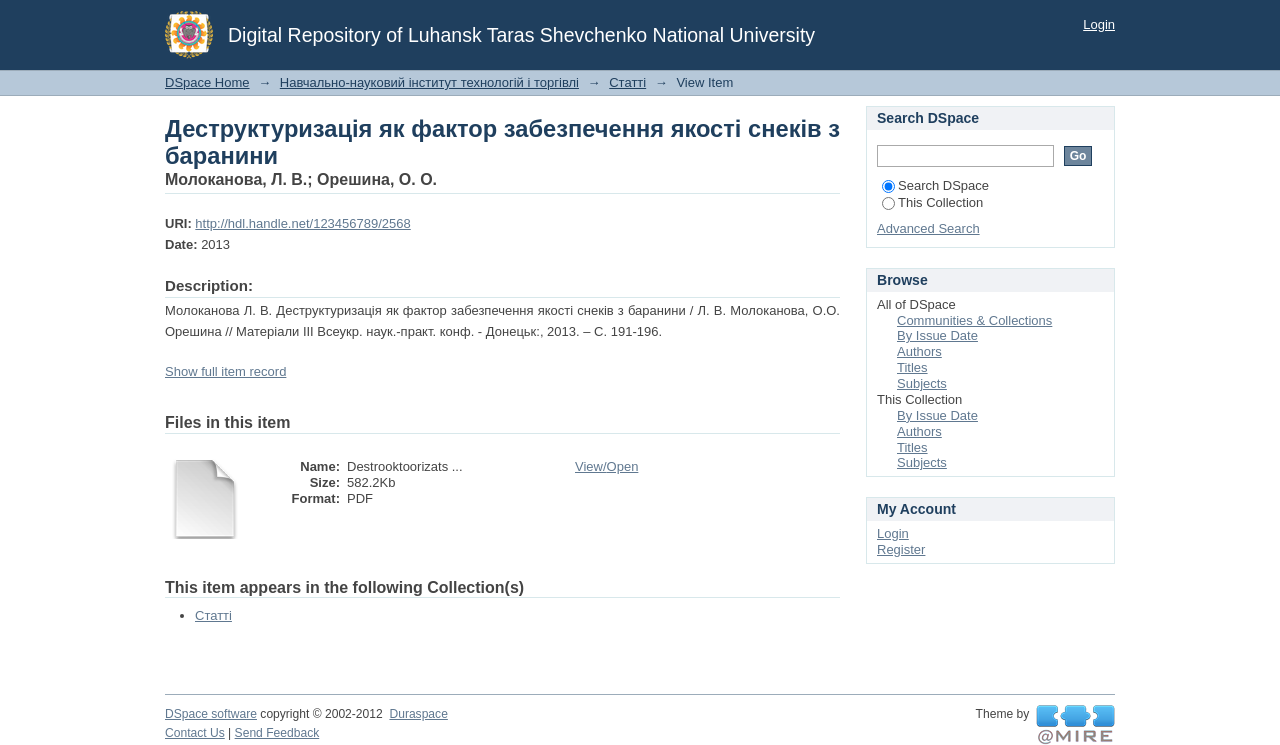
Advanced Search (928, 228)
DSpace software (211, 714)
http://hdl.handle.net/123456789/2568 (302, 223)
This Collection (932, 202)
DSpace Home (207, 82)
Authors (919, 351)
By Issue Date (937, 335)
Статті (627, 82)
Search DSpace (935, 185)
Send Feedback (277, 733)
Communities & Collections (974, 320)
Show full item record (225, 371)
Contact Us (195, 733)
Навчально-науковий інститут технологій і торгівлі (429, 82)
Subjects (922, 383)
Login (1099, 24)
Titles (912, 367)
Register (901, 549)
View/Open (606, 466)
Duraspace (418, 714)
